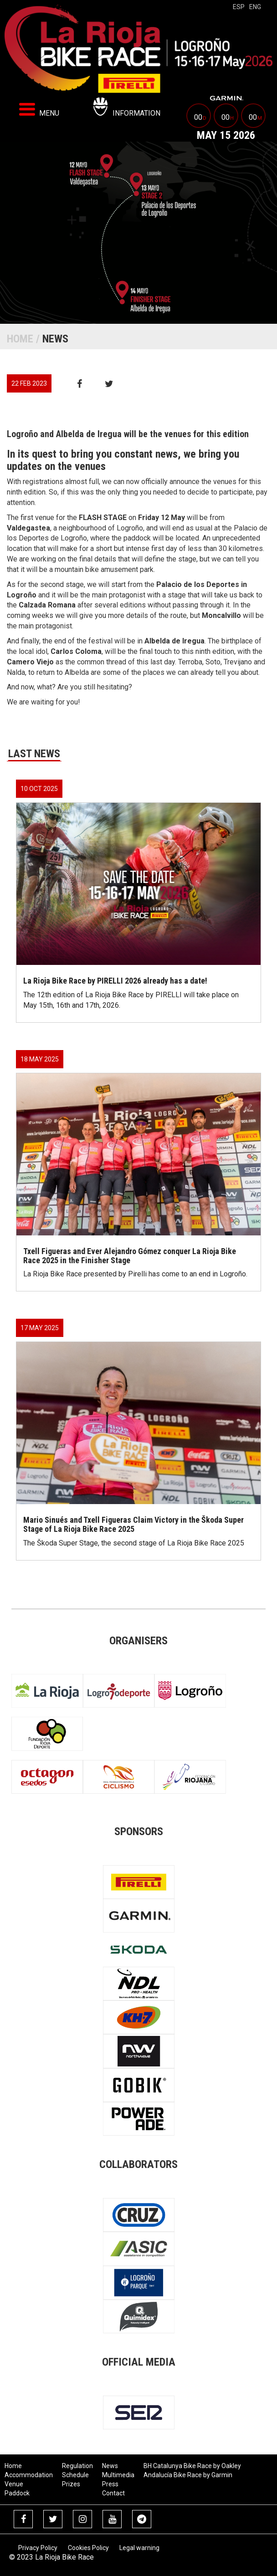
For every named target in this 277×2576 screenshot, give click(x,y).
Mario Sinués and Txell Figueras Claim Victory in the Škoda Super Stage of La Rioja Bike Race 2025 (133, 1524)
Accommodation (29, 2475)
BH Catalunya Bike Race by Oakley (192, 2465)
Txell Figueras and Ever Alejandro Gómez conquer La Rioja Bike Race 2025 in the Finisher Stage (129, 1255)
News (110, 2465)
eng (255, 6)
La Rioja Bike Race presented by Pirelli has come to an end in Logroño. (135, 1274)
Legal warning (139, 2547)
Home (20, 338)
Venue (14, 2484)
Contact (113, 2493)
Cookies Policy (88, 2547)
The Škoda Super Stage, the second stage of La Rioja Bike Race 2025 (133, 1543)
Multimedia (118, 2475)
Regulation (77, 2465)
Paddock (17, 2493)
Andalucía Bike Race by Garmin (188, 2475)
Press (110, 2484)
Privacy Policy (37, 2547)
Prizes (71, 2484)
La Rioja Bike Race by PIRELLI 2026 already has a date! (115, 980)
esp (239, 6)
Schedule (75, 2475)
